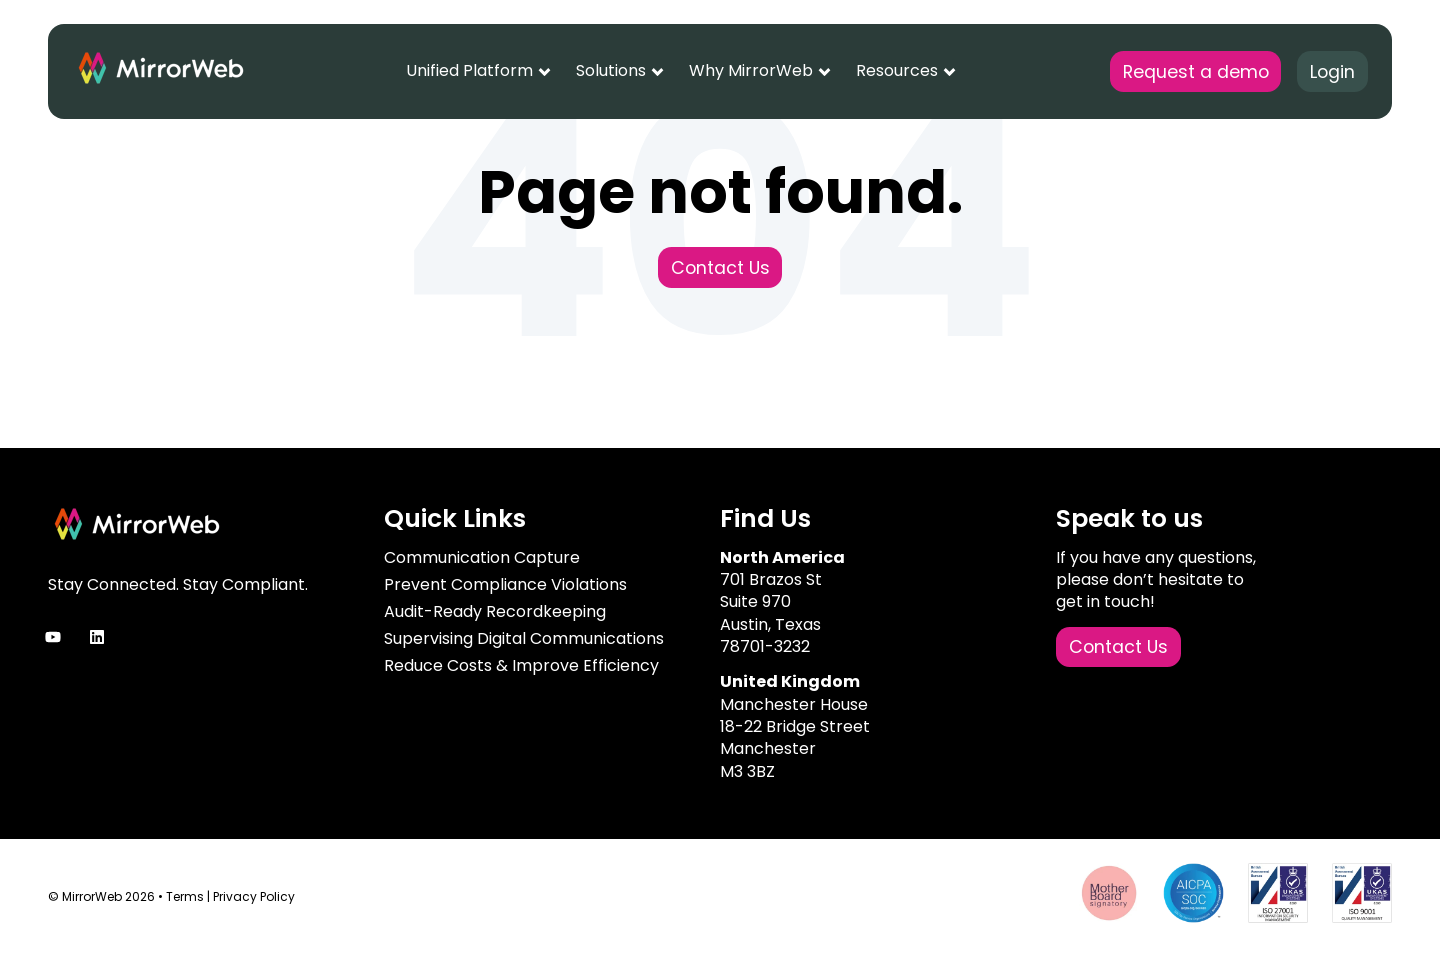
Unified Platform (469, 70)
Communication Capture (482, 557)
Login (1332, 72)
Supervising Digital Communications (524, 638)
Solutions (611, 70)
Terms (185, 896)
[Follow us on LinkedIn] (97, 637)
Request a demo (1196, 72)
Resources (897, 70)
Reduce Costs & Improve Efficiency (521, 665)
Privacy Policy (254, 896)
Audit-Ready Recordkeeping (495, 611)
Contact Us (720, 268)
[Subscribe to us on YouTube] (53, 637)
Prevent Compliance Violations (505, 584)
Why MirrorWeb (751, 70)
